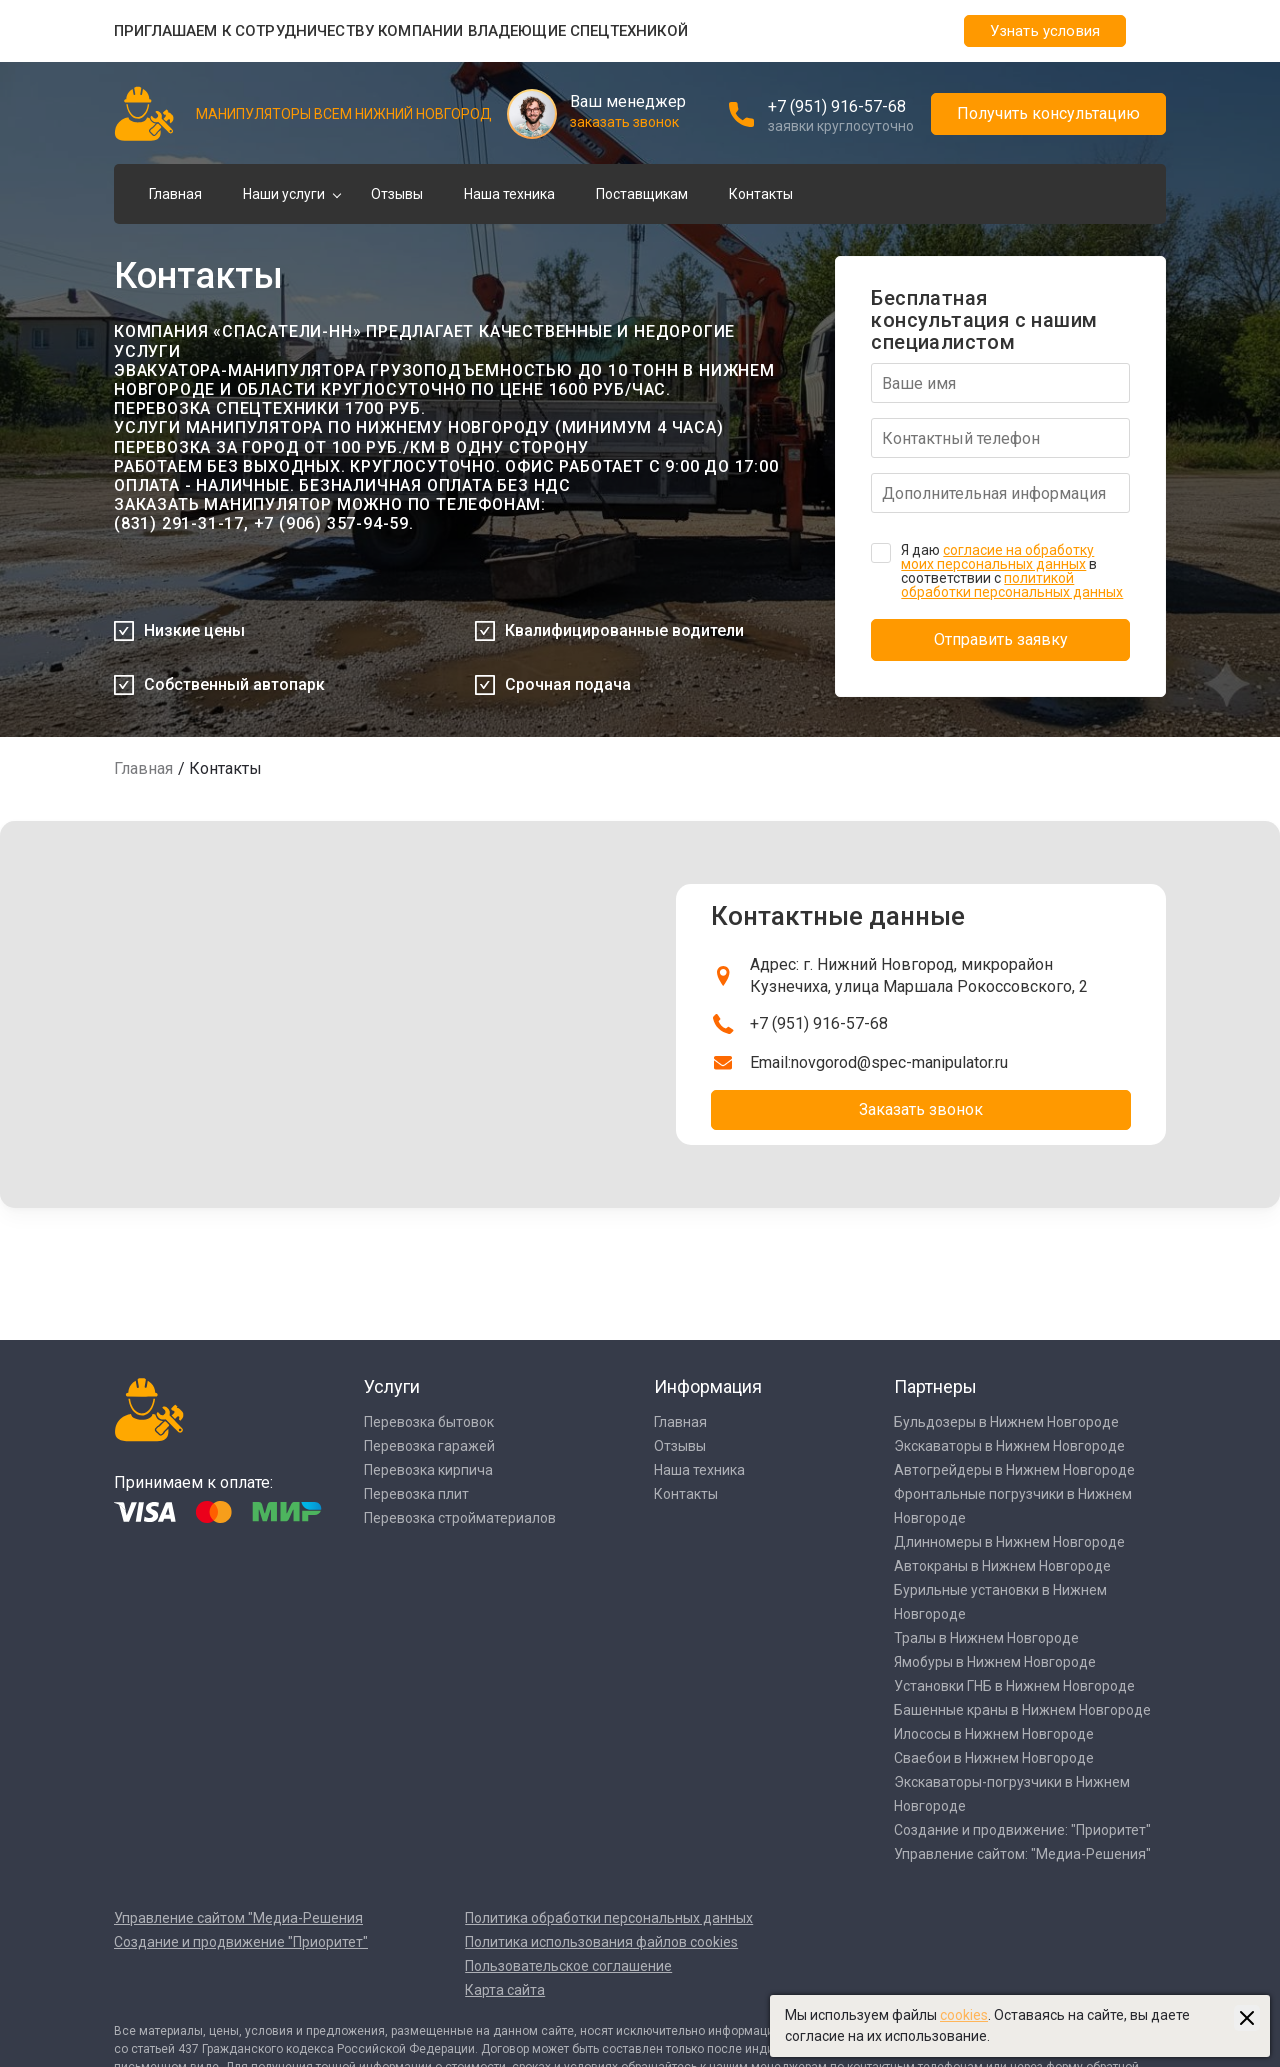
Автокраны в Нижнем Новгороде (1002, 1566)
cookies (964, 2015)
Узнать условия (1045, 31)
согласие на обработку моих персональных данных (997, 557)
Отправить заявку (1001, 639)
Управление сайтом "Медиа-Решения (238, 1918)
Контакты (761, 194)
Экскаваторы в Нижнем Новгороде (1009, 1446)
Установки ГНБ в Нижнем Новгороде (1014, 1686)
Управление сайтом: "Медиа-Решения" (1022, 1854)
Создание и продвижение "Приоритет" (241, 1942)
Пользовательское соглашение (568, 1966)
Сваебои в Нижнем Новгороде (994, 1758)
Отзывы (397, 194)
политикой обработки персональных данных (1012, 585)
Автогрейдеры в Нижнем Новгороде (1014, 1470)
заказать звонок (624, 122)
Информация (708, 1386)
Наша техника (509, 194)
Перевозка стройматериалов (460, 1518)
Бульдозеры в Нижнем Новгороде (1006, 1422)
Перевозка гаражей (429, 1446)
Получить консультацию (1048, 113)
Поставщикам (642, 194)
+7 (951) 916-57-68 (837, 106)
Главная (175, 194)
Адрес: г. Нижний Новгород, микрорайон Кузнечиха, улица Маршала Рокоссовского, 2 (919, 975)
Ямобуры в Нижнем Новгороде (995, 1662)
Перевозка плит (416, 1494)
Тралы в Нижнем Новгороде (986, 1638)
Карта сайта (505, 1990)
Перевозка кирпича (428, 1470)
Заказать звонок (921, 1109)
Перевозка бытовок (429, 1422)
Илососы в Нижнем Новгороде (994, 1734)
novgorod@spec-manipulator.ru (899, 1062)
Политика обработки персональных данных (609, 1918)
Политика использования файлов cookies (601, 1942)
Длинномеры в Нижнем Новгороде (1009, 1542)
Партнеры (935, 1386)
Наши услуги (284, 194)
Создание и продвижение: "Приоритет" (1022, 1830)
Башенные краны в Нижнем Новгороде (1022, 1710)
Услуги (392, 1386)
